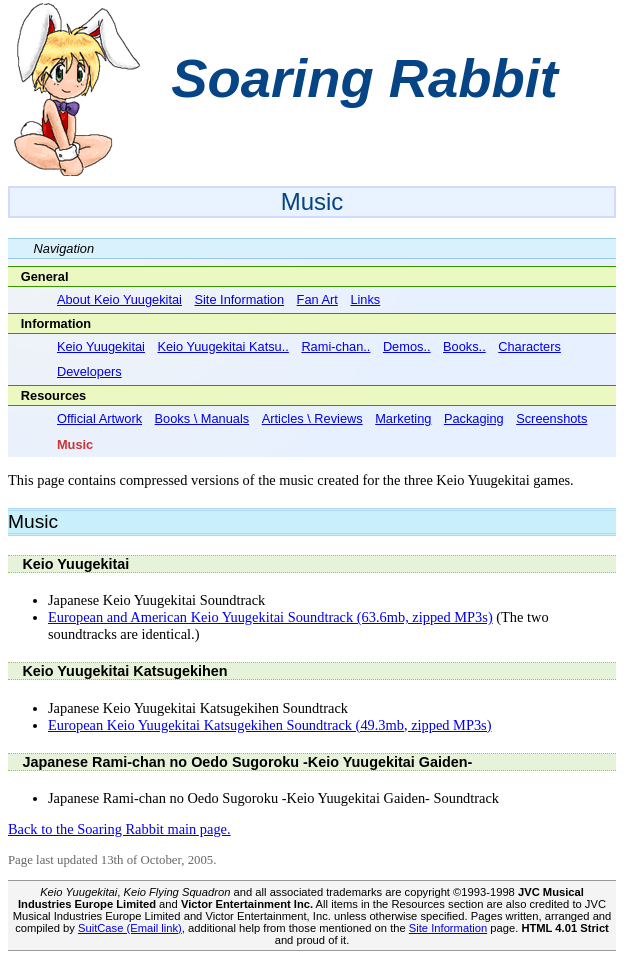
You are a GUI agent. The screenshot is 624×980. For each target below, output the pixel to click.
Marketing (403, 418)
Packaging (474, 418)
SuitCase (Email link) (130, 928)
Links (365, 299)
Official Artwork (99, 418)
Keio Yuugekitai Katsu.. (222, 346)
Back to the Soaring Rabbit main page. (119, 829)
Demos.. (407, 346)
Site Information (239, 299)
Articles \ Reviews (312, 418)
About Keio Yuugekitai (119, 299)
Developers (89, 371)
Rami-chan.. (335, 346)
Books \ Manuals (202, 418)
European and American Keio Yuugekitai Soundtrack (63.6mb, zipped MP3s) (270, 617)
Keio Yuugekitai (101, 346)
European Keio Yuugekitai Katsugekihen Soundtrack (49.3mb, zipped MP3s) (270, 725)
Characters (529, 346)
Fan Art (317, 299)
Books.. (464, 346)
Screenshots (551, 418)
